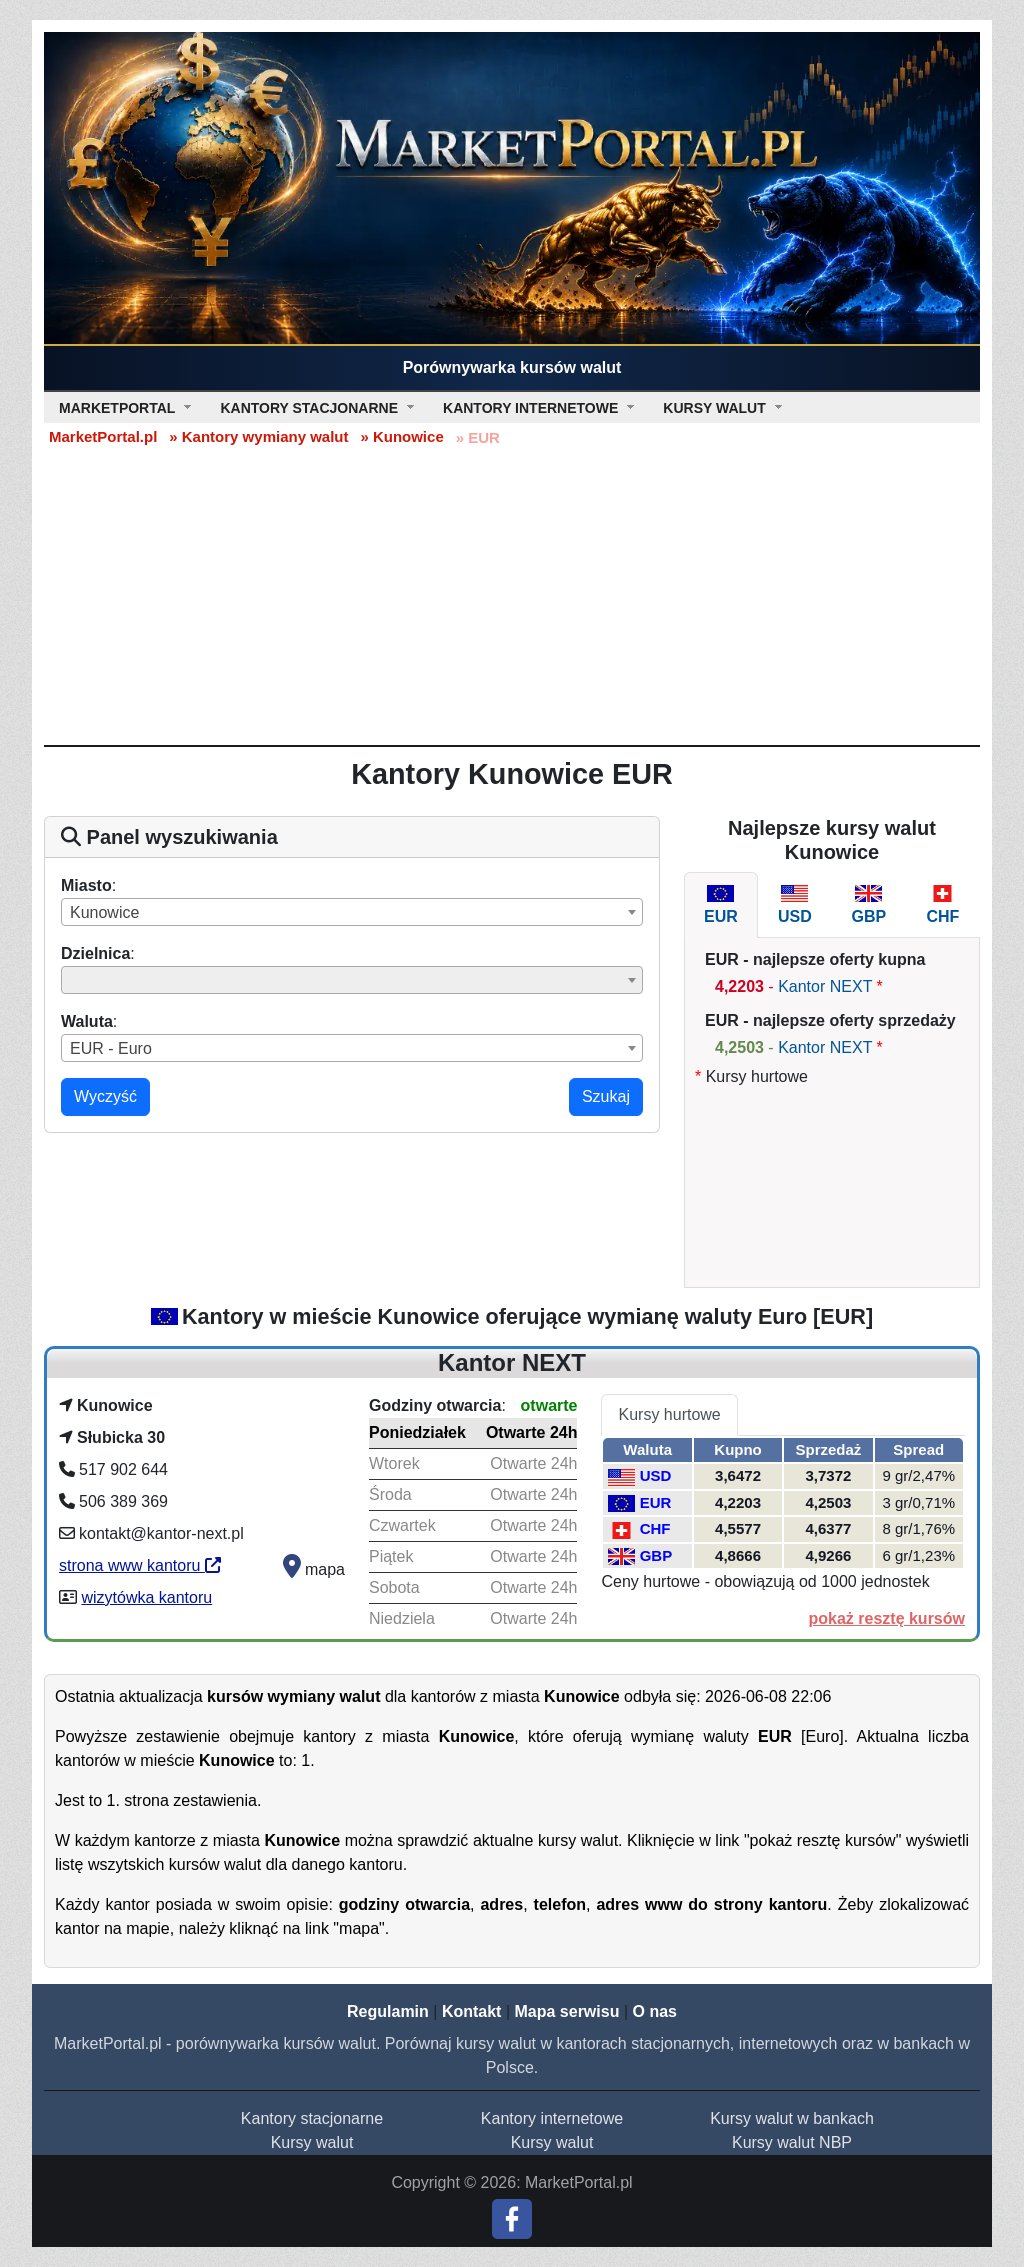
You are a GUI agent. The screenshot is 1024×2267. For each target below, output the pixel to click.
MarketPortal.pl (103, 436)
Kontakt (472, 2011)
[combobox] (352, 912)
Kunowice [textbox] (104, 912)
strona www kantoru (140, 1565)
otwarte (549, 1405)
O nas (654, 2011)
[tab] (721, 905)
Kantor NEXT (825, 986)
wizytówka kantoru (146, 1597)
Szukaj (606, 1096)
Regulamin (388, 2011)
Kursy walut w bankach (792, 2118)
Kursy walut (312, 2142)
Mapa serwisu (567, 2011)
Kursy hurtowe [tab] (669, 1414)
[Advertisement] (512, 595)
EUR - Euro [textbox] (111, 1048)
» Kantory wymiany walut (258, 436)
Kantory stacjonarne (312, 2118)
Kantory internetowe (552, 2118)
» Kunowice (401, 436)
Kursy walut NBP (792, 2142)
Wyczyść (105, 1096)
